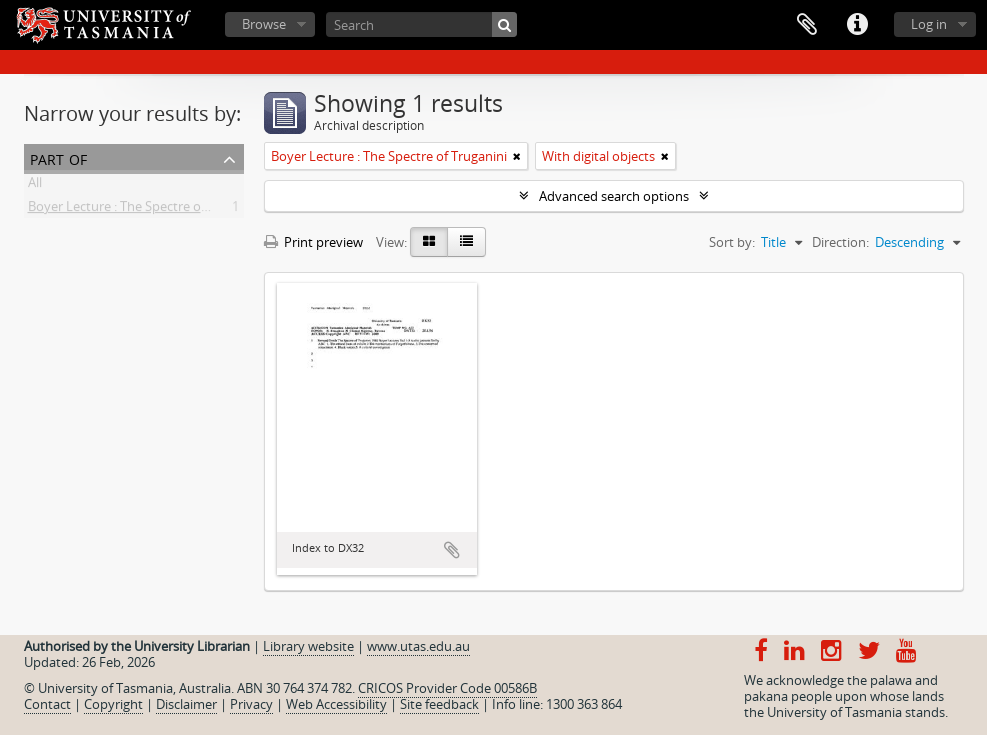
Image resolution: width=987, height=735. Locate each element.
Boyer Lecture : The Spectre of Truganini (146, 210)
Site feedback (439, 704)
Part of (58, 157)
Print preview (313, 242)
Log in (929, 24)
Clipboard (807, 25)
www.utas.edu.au (418, 646)
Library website (308, 646)
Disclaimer (186, 704)
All (35, 186)
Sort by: (732, 242)
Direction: (840, 242)
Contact (47, 704)
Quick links (857, 25)
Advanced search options (614, 196)
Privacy (251, 704)
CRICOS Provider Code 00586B (447, 688)
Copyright (113, 704)
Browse (264, 24)
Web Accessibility (336, 704)
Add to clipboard (452, 550)
